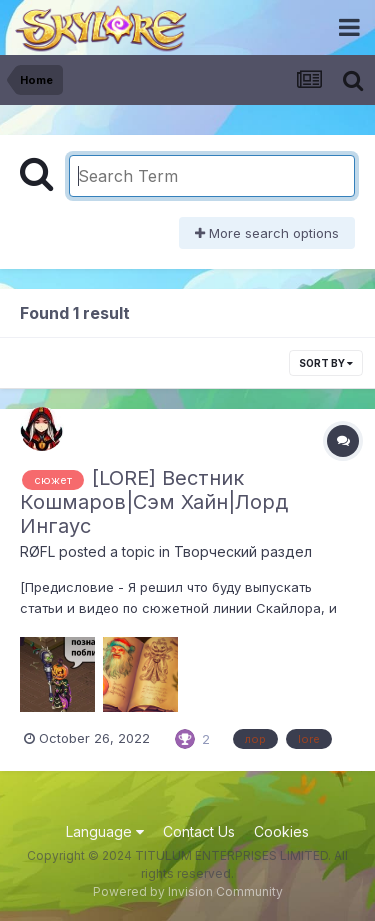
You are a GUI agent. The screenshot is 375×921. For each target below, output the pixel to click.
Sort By (326, 363)
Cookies (281, 831)
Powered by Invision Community (188, 891)
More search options (267, 233)
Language (105, 831)
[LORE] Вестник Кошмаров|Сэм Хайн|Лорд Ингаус (154, 502)
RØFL (37, 551)
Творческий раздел (243, 551)
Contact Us (199, 831)
